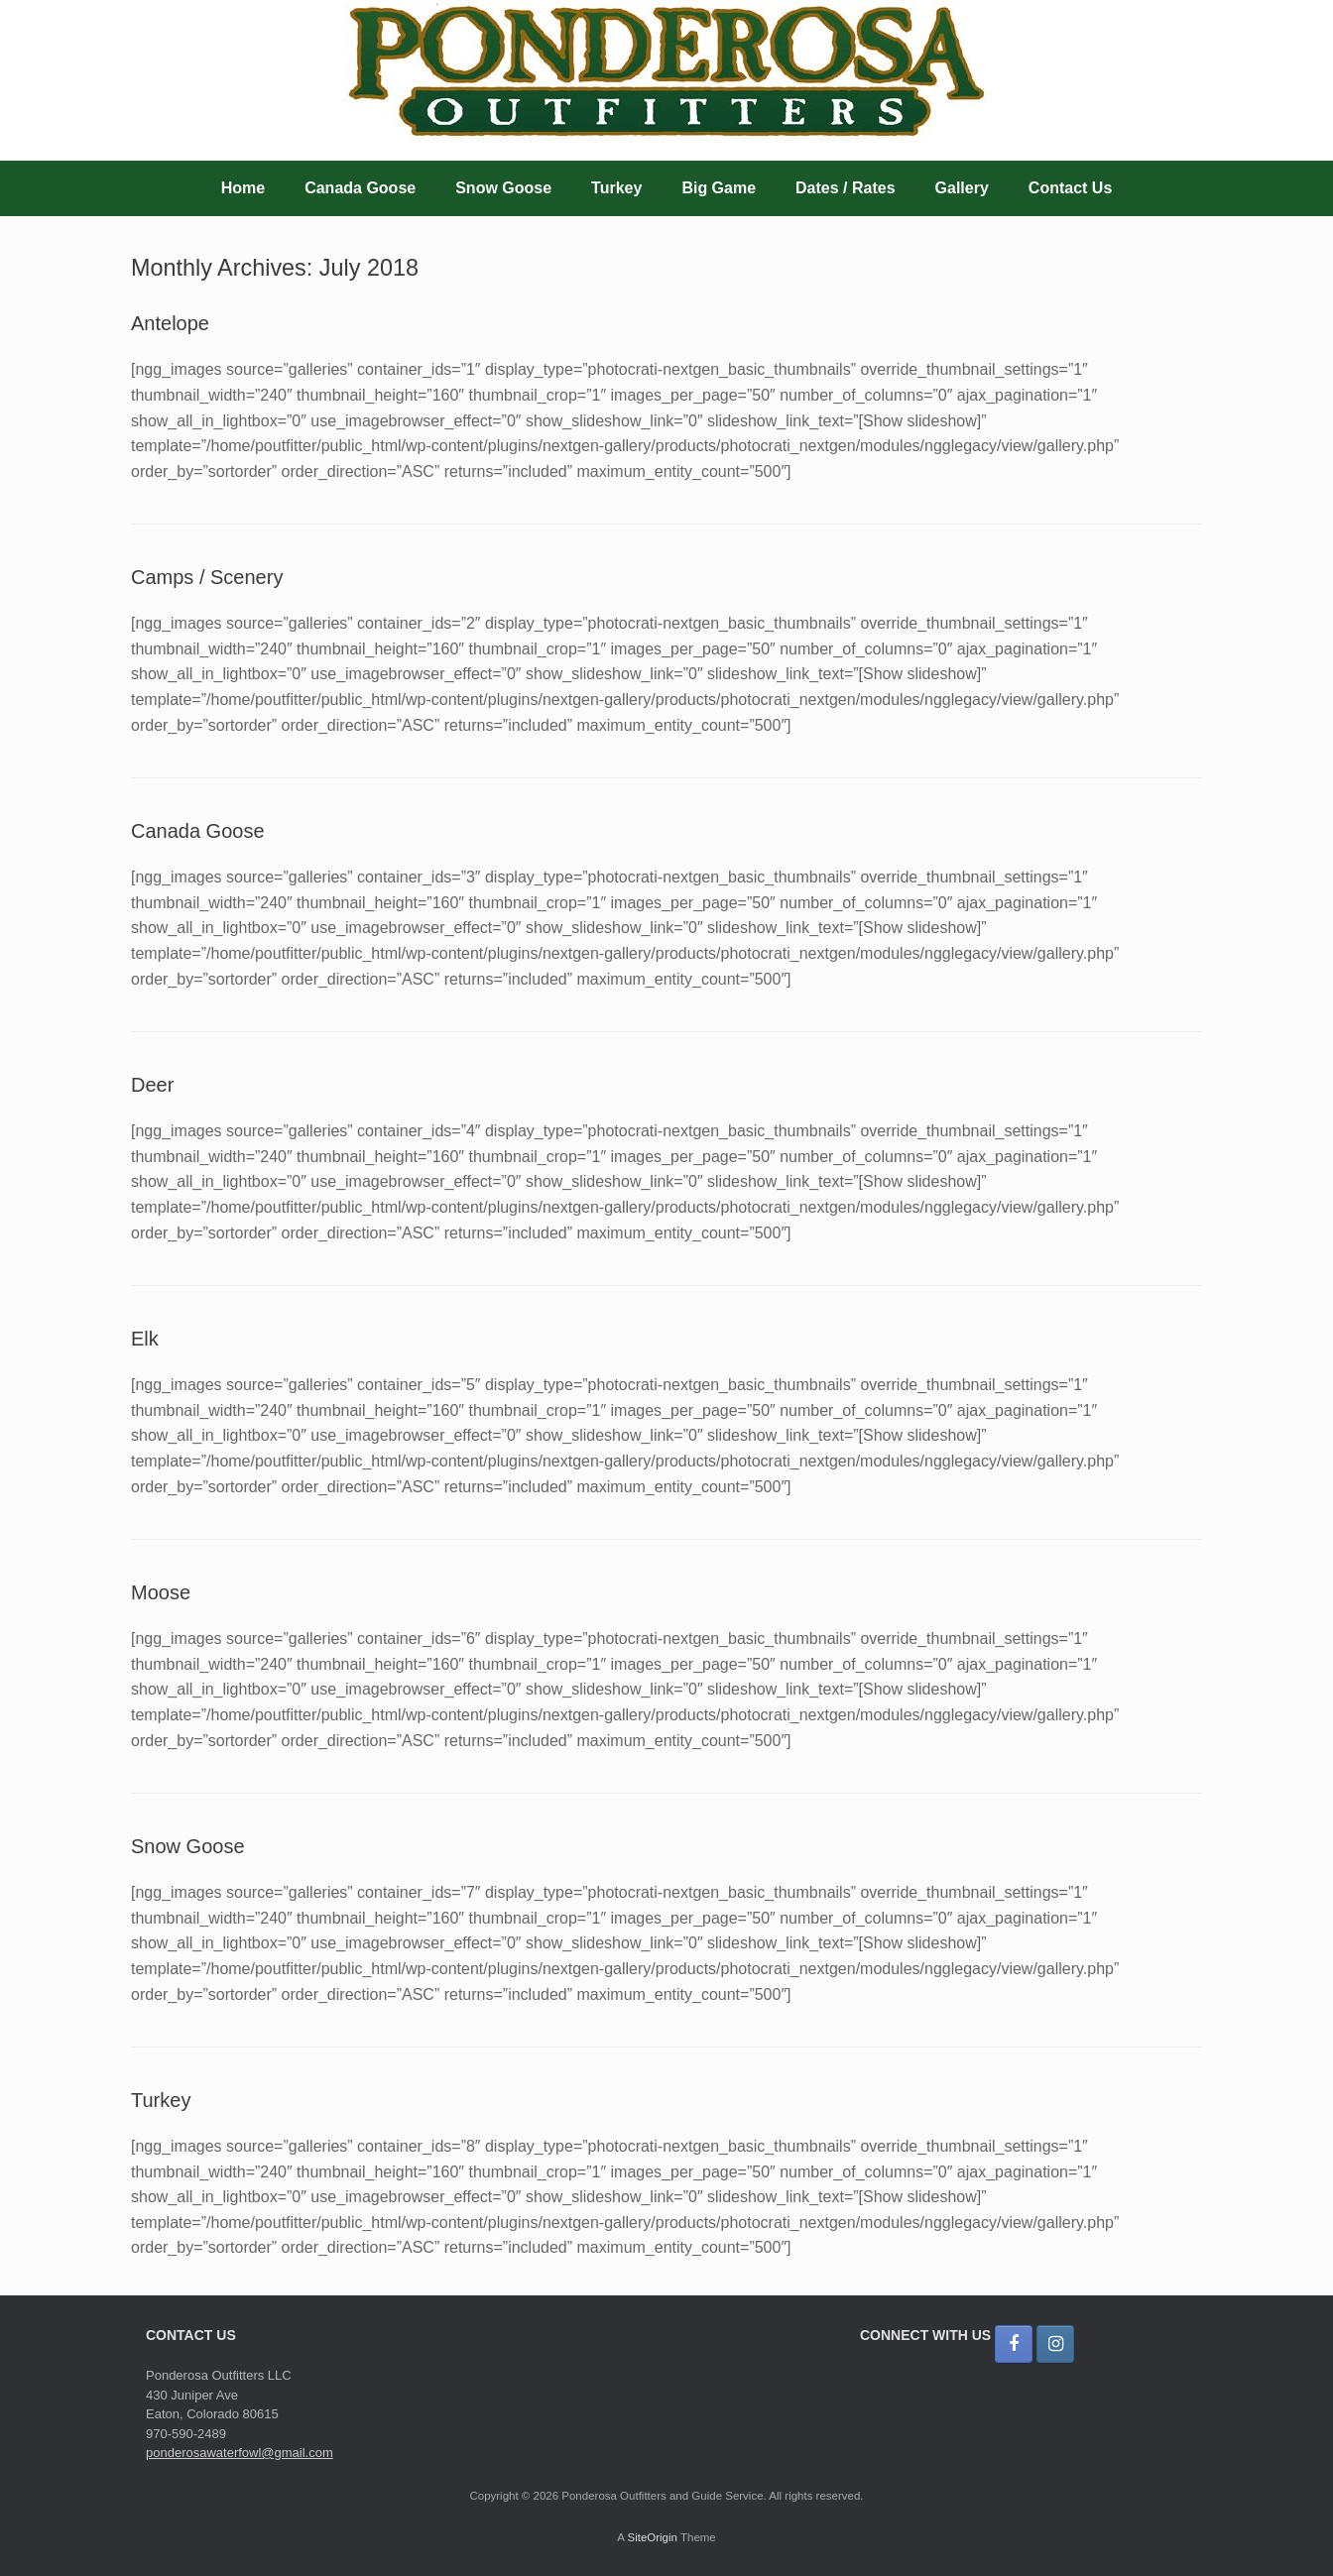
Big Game (718, 187)
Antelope (170, 323)
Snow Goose (503, 187)
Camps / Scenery (207, 577)
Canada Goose (360, 187)
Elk (145, 1338)
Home (243, 187)
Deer (152, 1085)
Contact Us (1070, 187)
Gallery (962, 187)
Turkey (616, 187)
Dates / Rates (845, 187)
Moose (160, 1592)
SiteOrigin (652, 2537)
